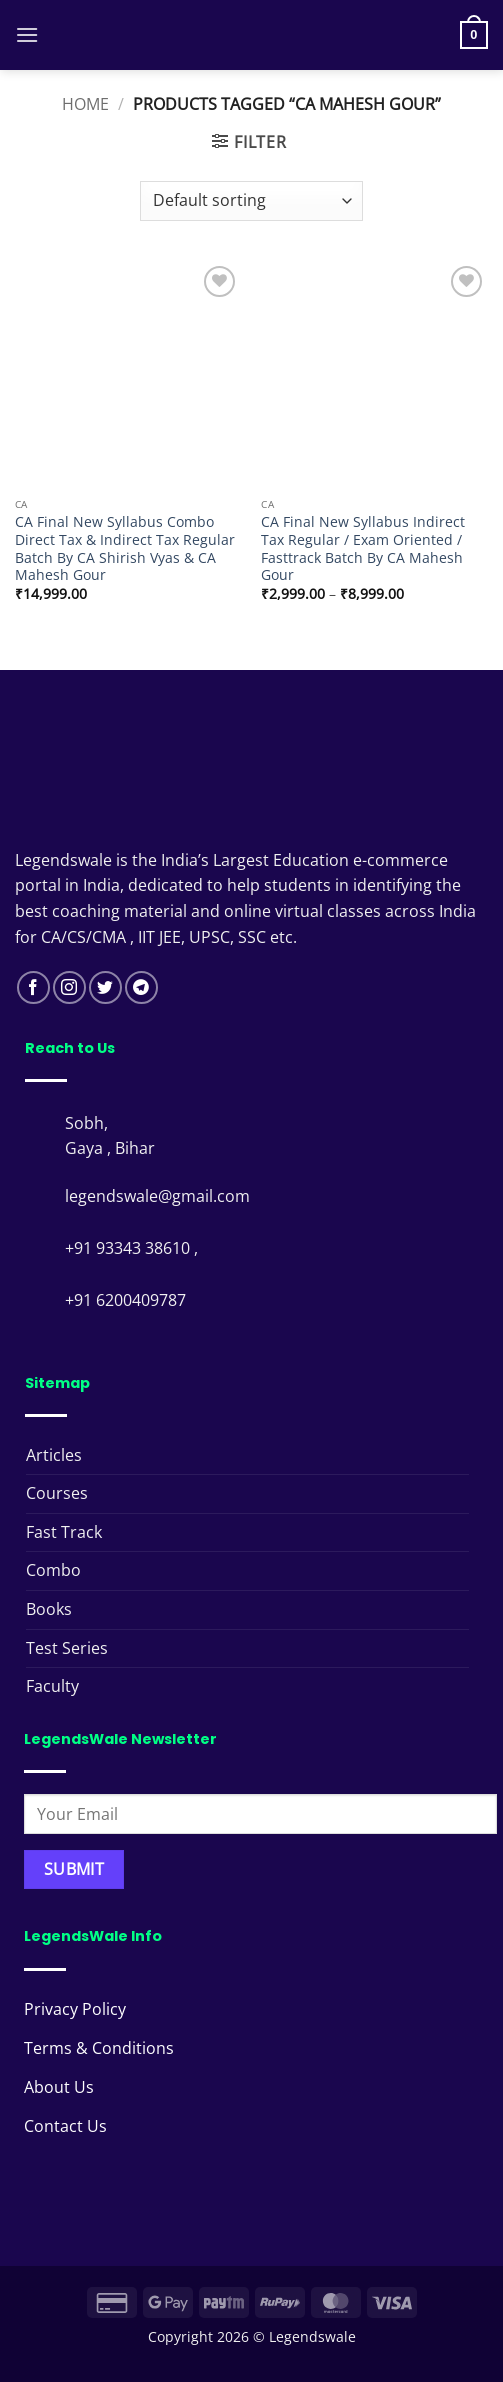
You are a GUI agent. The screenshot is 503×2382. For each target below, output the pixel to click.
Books (49, 1609)
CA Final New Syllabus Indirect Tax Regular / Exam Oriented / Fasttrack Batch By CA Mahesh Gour (363, 548)
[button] (27, 34)
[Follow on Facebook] (33, 987)
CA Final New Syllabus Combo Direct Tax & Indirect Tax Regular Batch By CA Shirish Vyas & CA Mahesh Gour (125, 548)
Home (85, 104)
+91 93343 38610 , (133, 1248)
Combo (53, 1570)
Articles (54, 1455)
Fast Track (64, 1532)
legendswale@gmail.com (157, 1196)
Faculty (52, 1686)
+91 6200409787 (125, 1300)
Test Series (67, 1648)
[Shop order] (251, 201)
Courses (57, 1493)
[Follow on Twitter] (105, 987)
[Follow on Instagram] (69, 987)
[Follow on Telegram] (141, 987)
